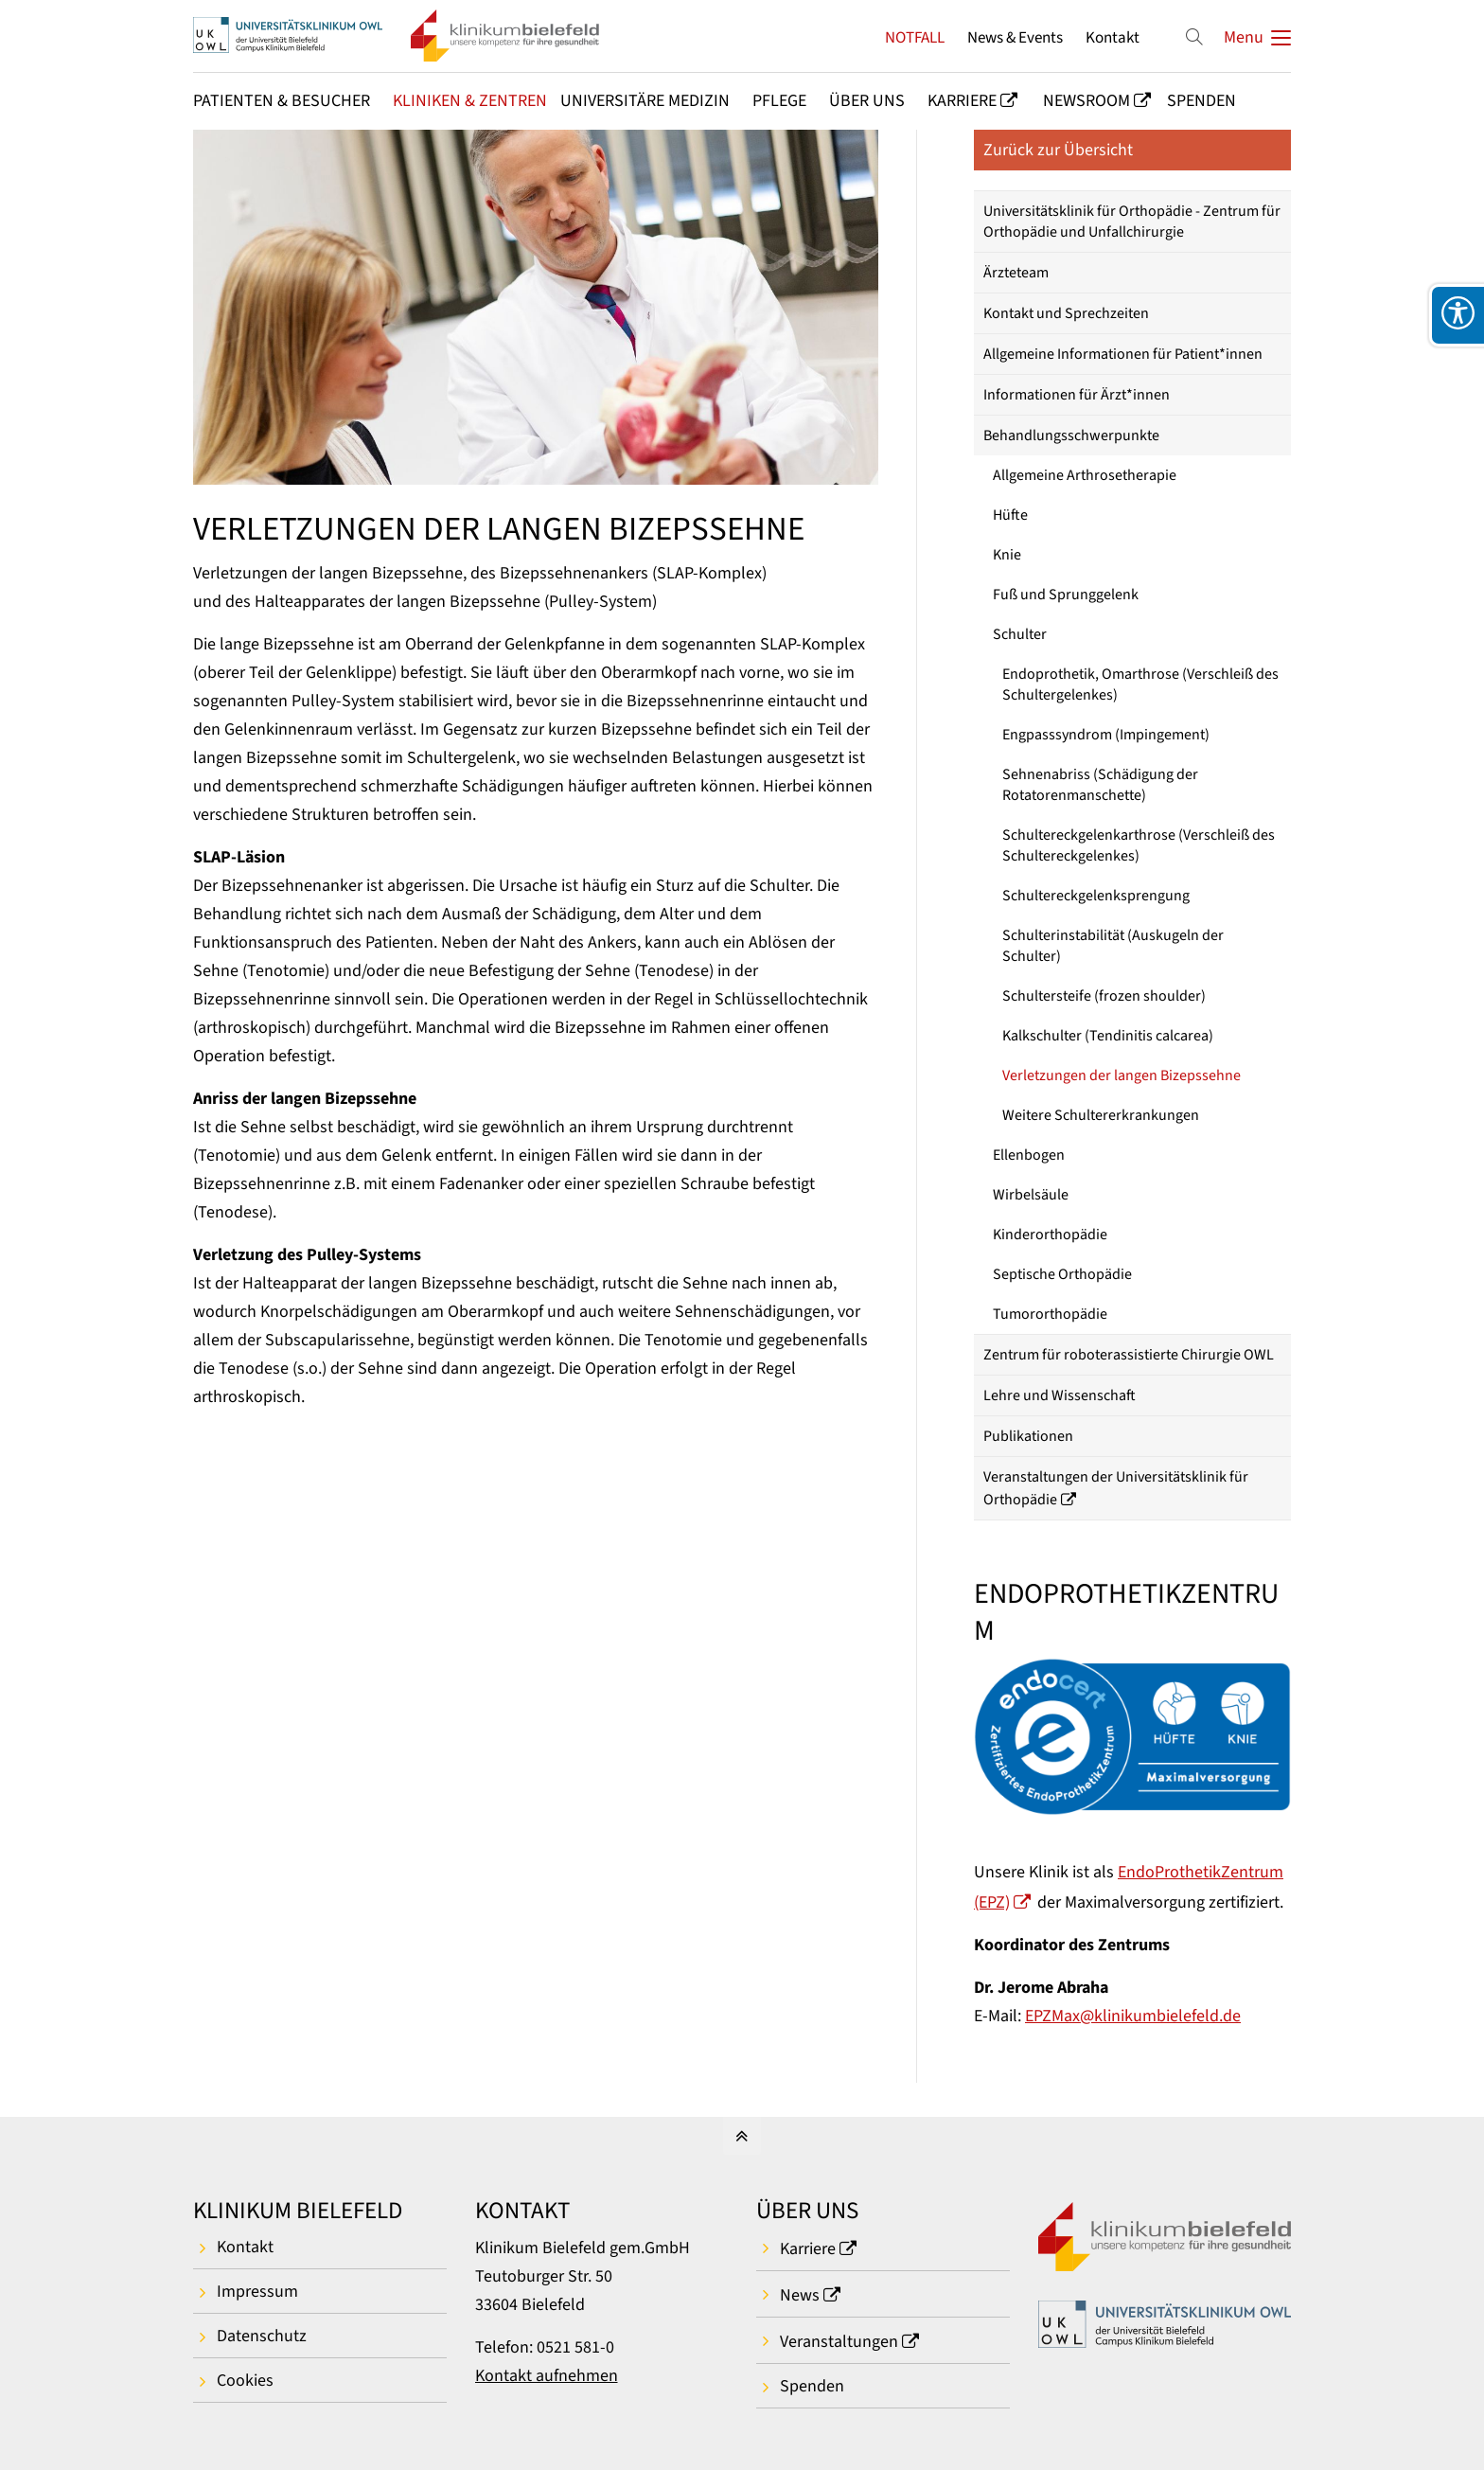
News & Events (1015, 37)
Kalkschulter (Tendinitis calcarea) (1107, 1035)
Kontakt (1113, 37)
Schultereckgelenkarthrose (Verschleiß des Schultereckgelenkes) (1138, 845)
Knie (1007, 554)
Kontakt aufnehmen (546, 2376)
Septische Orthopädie (1062, 1274)
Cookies (245, 2380)
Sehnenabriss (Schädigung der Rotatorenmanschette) (1100, 785)
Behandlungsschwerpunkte (1071, 435)
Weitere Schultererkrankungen (1100, 1115)
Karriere (808, 2249)
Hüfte (1010, 515)
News (800, 2295)
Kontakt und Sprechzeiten (1066, 313)
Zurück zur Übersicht (1058, 150)
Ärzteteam (1016, 272)
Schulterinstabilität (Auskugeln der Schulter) (1113, 946)
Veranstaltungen (839, 2342)
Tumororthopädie (1050, 1314)
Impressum (257, 2291)
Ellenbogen (1029, 1155)
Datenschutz (262, 2336)
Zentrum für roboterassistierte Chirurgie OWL (1128, 1354)
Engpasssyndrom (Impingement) (1106, 734)
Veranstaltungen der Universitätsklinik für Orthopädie (1115, 1488)
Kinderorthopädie (1050, 1234)
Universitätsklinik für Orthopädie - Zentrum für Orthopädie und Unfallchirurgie (1132, 221)
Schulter (1020, 634)
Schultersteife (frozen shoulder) (1104, 996)
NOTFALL (915, 37)
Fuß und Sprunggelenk (1066, 594)
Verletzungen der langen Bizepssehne (1121, 1075)
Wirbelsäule (1031, 1194)
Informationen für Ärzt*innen (1076, 394)
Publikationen (1028, 1436)
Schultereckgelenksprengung (1096, 895)
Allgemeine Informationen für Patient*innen (1123, 354)
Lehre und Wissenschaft (1059, 1395)
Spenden (812, 2386)
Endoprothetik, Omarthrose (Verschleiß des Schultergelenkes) (1140, 684)
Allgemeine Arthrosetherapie (1084, 475)
